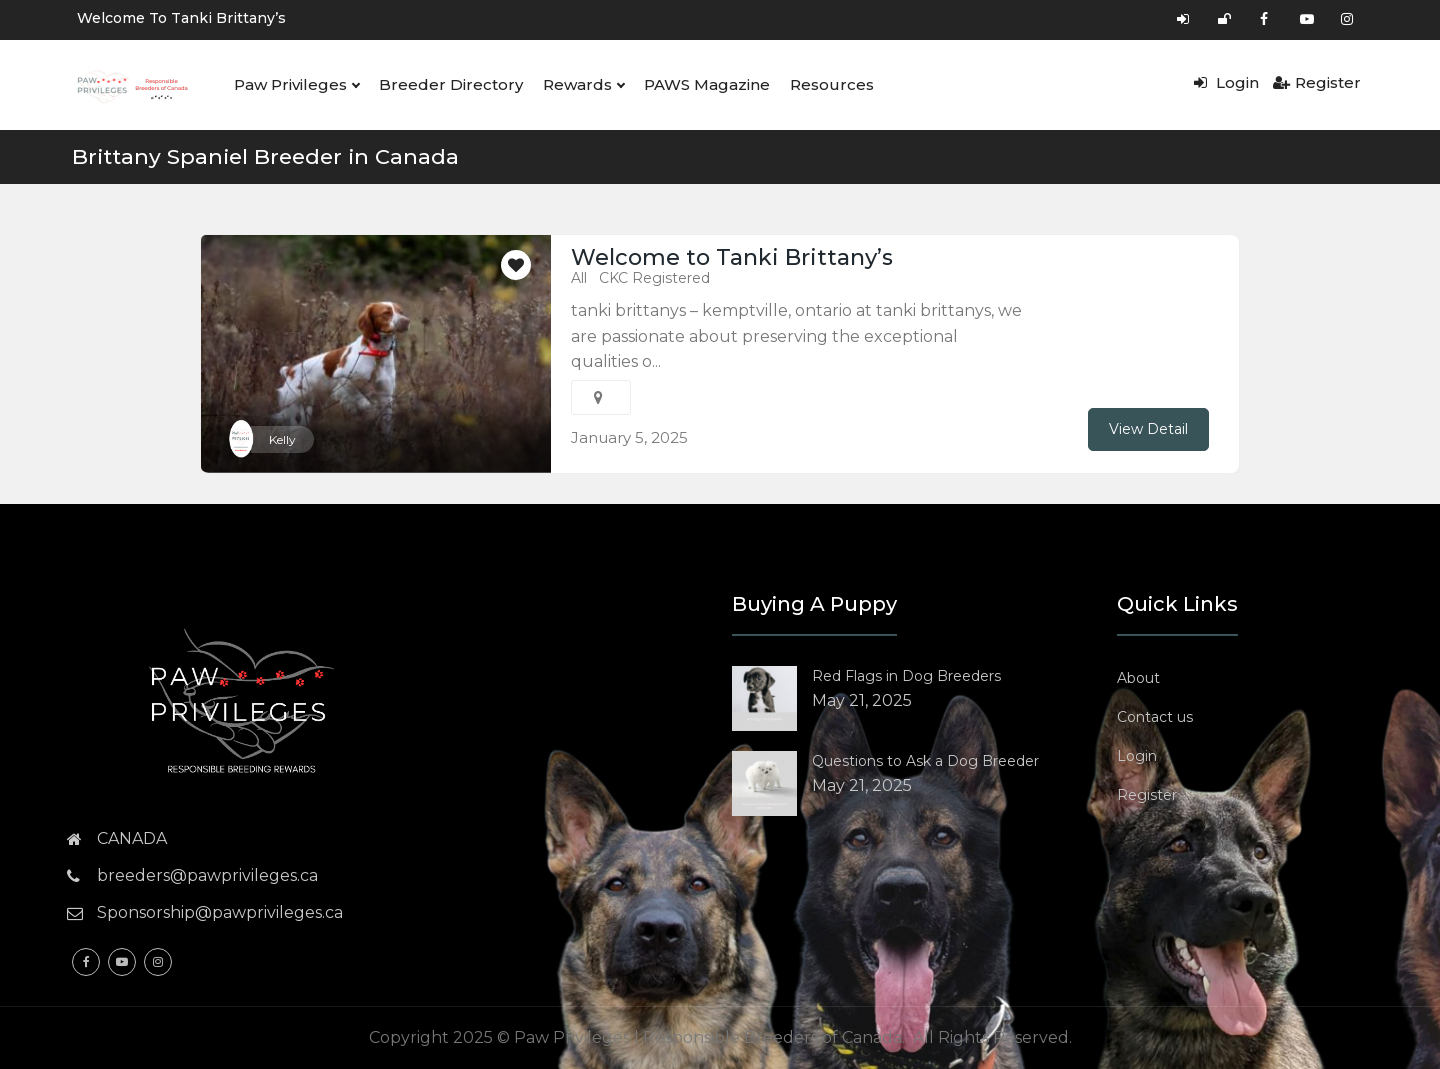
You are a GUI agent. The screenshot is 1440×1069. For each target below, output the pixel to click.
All (579, 278)
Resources (832, 84)
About (1138, 678)
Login (1226, 82)
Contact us (1155, 717)
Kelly (282, 439)
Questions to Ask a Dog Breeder (925, 761)
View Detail (1148, 429)
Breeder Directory (451, 84)
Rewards (583, 85)
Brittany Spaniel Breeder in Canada (265, 156)
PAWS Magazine (707, 84)
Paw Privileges (296, 85)
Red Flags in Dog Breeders (906, 676)
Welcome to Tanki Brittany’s (181, 18)
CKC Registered (654, 278)
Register (1317, 82)
